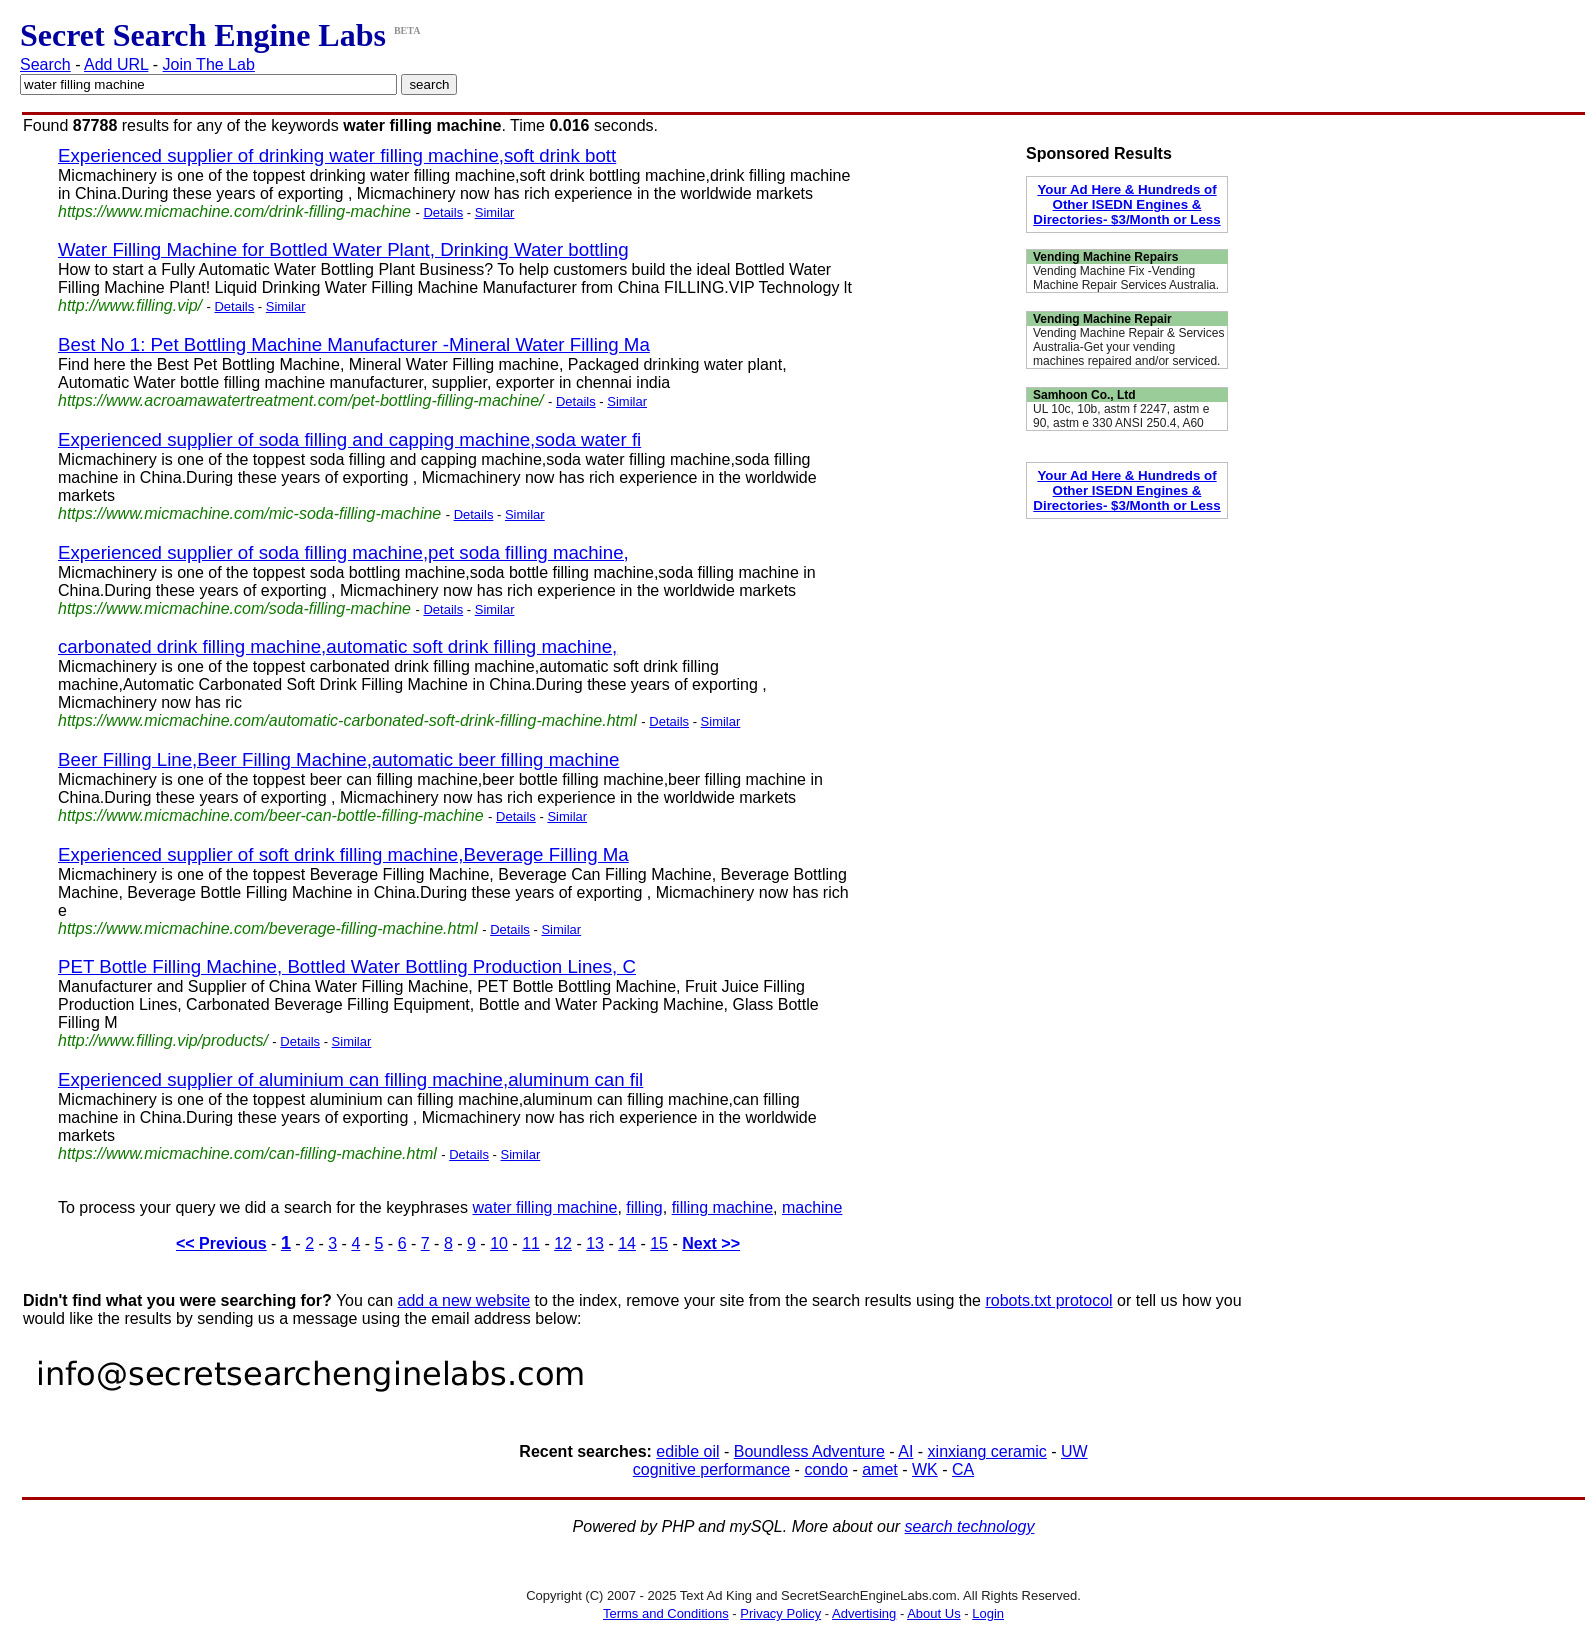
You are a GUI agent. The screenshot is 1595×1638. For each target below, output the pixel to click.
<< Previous (221, 1243)
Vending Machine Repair (1102, 319)
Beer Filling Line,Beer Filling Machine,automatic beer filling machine (338, 759)
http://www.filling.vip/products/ (163, 1040)
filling (644, 1207)
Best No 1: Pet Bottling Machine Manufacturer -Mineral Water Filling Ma (354, 344)
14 (627, 1243)
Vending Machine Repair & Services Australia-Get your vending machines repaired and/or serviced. (1128, 347)
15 (659, 1243)
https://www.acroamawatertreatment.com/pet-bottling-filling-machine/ (301, 400)
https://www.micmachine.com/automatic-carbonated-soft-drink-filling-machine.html (347, 720)
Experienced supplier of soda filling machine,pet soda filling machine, (343, 552)
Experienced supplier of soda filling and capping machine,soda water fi (349, 439)
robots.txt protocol (1048, 1300)
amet (880, 1469)
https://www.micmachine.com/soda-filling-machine (234, 608)
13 (595, 1243)
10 (499, 1243)
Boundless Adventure (809, 1451)
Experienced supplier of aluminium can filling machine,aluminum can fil (350, 1079)
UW (1074, 1451)
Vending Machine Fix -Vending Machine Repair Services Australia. (1126, 278)
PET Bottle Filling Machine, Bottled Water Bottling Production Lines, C (347, 966)
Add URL (116, 64)
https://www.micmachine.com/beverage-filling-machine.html (268, 928)
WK (925, 1469)
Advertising (864, 1613)
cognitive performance (711, 1469)
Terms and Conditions (666, 1613)
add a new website (464, 1300)
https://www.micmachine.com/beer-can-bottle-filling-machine (271, 815)
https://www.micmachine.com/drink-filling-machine (234, 211)
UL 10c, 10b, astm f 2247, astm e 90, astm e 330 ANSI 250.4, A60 (1121, 416)
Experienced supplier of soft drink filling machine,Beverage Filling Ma (343, 854)
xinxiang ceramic (987, 1451)
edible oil (687, 1451)
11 (531, 1243)
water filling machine (544, 1207)
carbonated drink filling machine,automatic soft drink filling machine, (337, 646)
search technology (970, 1526)
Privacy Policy (780, 1613)
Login (988, 1613)
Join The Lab (209, 64)
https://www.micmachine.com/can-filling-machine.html (247, 1153)
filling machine (722, 1207)
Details (443, 212)
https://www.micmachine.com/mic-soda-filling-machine (249, 513)
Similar (495, 212)
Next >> (711, 1243)
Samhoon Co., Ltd (1084, 395)
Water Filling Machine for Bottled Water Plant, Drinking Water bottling (343, 249)
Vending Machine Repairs (1105, 257)
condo (826, 1469)
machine (812, 1207)
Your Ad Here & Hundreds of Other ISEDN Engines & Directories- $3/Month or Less (1126, 204)
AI (905, 1451)
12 (563, 1243)
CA (963, 1469)
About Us (933, 1613)
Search (45, 64)
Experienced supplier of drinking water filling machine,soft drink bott (337, 155)
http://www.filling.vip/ (130, 305)
